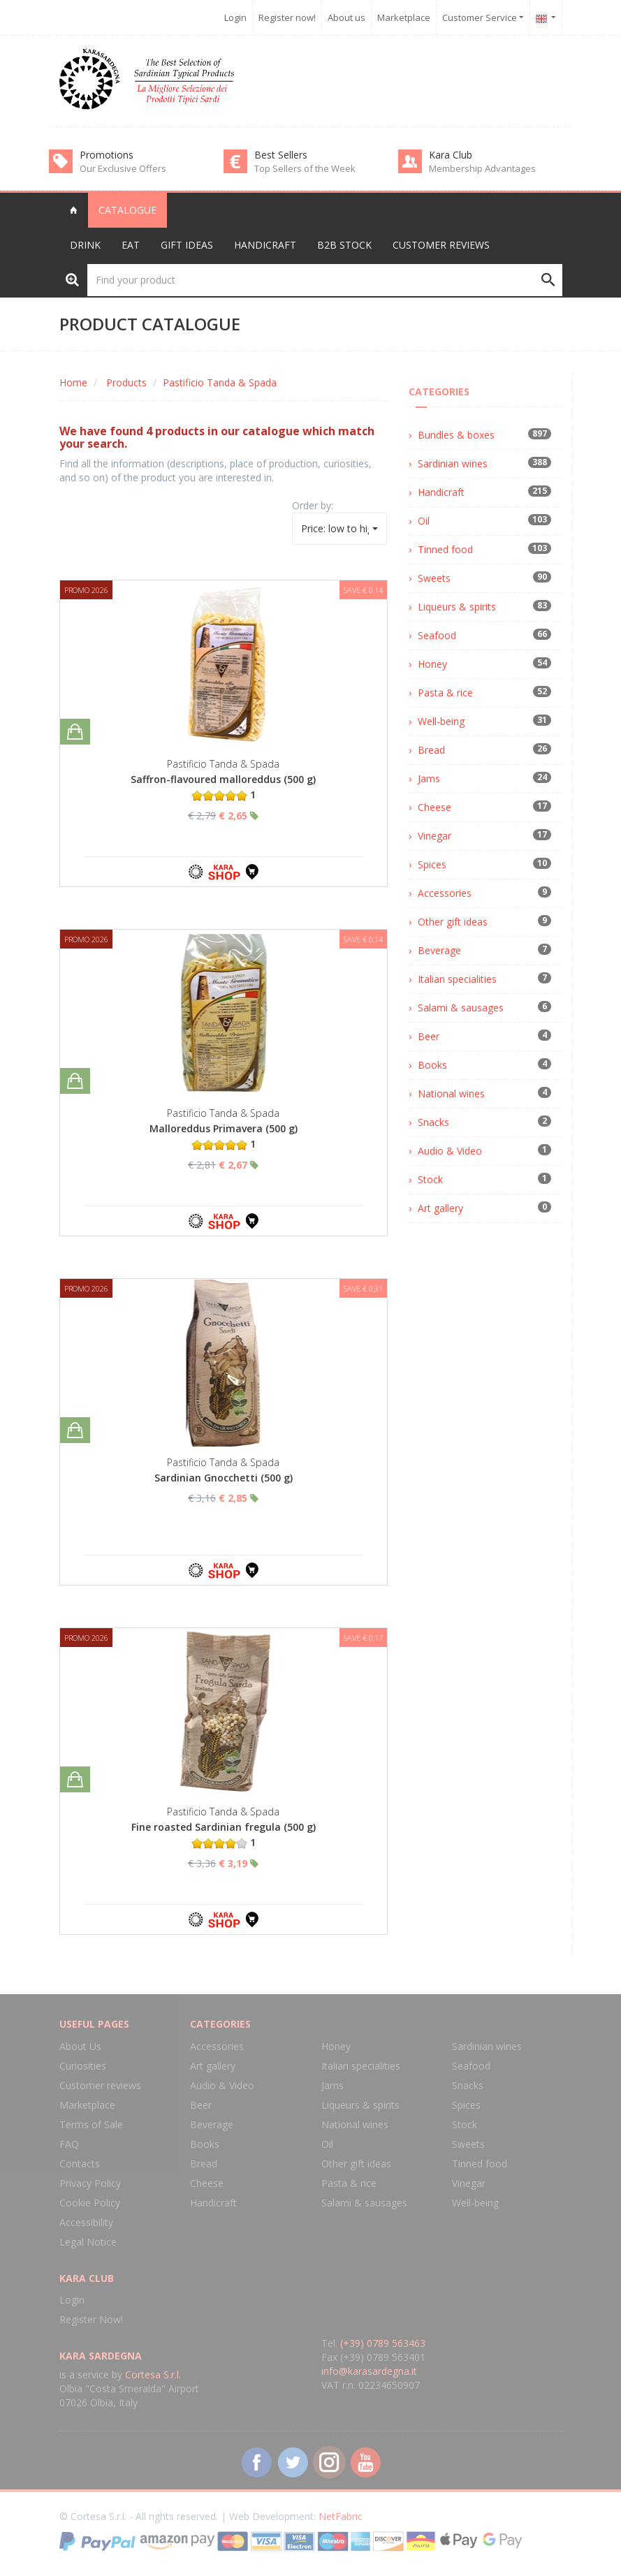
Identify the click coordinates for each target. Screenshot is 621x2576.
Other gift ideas (453, 921)
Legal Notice (88, 2241)
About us (346, 17)
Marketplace (403, 17)
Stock (430, 1179)
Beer (428, 1036)
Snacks (433, 1122)
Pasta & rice (445, 692)
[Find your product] (324, 280)
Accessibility (86, 2222)
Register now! (287, 17)
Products (126, 382)
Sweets (434, 578)
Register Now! (91, 2319)
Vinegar (434, 835)
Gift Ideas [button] (187, 244)
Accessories (445, 893)
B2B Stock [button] (344, 244)
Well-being (441, 721)
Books (432, 1064)
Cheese (434, 807)
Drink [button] (85, 244)
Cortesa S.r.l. (153, 2374)
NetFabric (341, 2516)
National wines (451, 1093)
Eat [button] (131, 244)
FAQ (69, 2144)
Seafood (437, 635)
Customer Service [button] (483, 17)
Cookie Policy (89, 2202)
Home (73, 382)
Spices (432, 864)
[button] (546, 17)
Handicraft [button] (265, 244)
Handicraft (441, 492)
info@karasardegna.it (369, 2371)
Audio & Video (450, 1150)
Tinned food (445, 549)
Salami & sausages (461, 1007)
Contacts (79, 2163)
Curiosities (82, 2065)
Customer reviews (441, 244)
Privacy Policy (90, 2183)
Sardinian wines (453, 463)
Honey (432, 664)
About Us (80, 2046)
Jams (429, 778)
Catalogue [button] (127, 210)
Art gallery (440, 1208)
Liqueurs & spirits (457, 606)
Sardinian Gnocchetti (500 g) (223, 1477)
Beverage (439, 950)
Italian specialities (457, 979)
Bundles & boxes (456, 434)
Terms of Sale (91, 2124)
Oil (424, 520)
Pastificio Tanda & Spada (220, 382)
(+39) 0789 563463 (382, 2343)
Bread (431, 749)
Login (235, 17)
